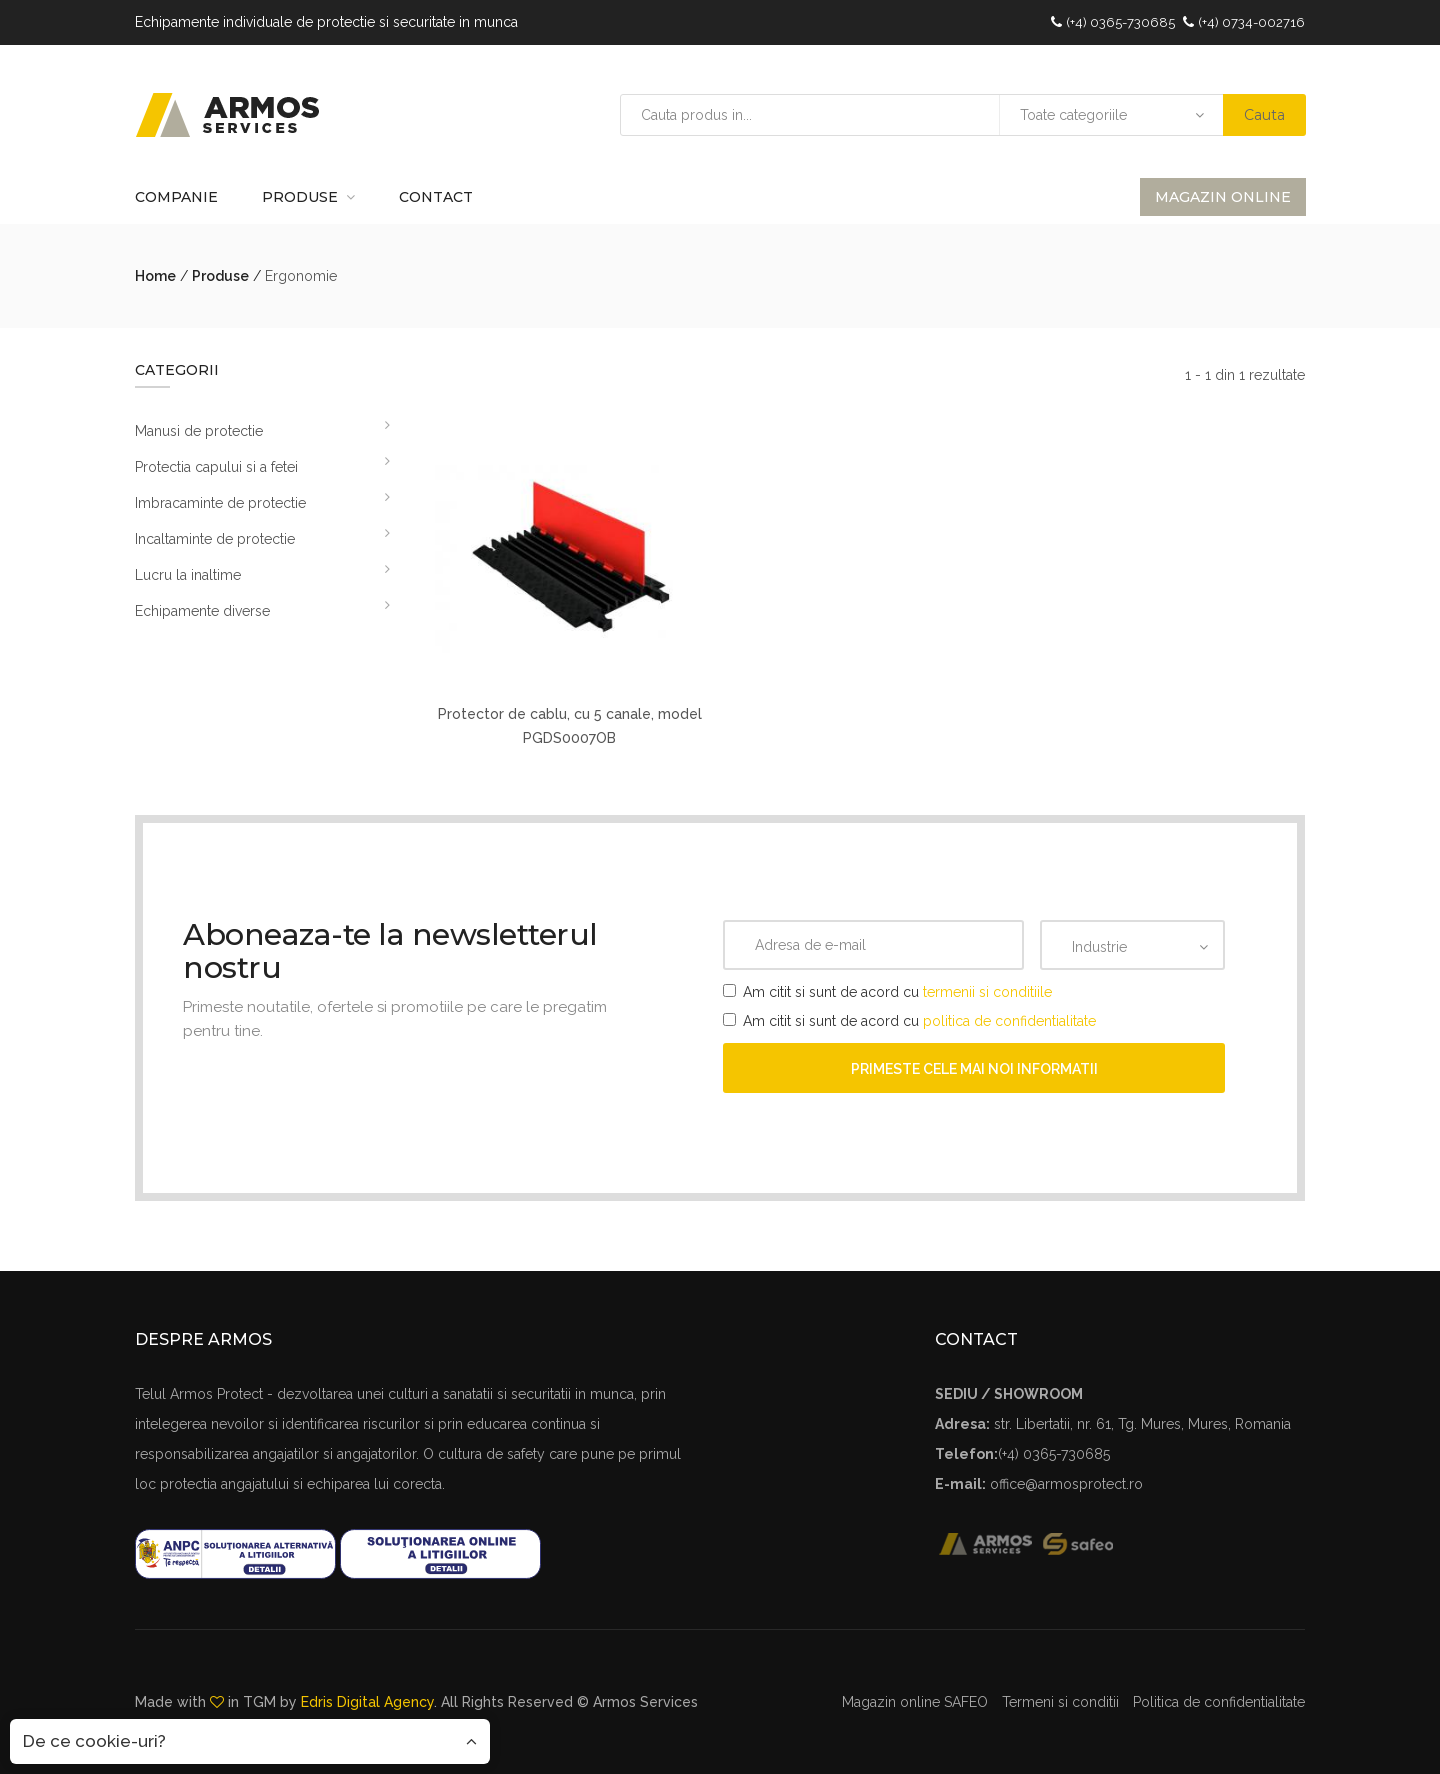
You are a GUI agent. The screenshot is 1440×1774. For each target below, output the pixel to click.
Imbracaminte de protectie (220, 503)
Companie (176, 197)
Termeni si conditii (1060, 1702)
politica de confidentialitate (1009, 1021)
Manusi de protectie (199, 431)
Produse (300, 197)
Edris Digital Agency (367, 1702)
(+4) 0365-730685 (1120, 22)
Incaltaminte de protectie (215, 539)
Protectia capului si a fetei (216, 467)
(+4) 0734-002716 (1251, 22)
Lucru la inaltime (188, 575)
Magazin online (1223, 197)
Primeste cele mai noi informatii (974, 1069)
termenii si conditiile (987, 992)
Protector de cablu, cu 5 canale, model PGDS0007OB (570, 726)
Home (155, 276)
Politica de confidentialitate (1219, 1702)
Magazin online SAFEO (915, 1702)
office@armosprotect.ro (1066, 1484)
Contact (436, 197)
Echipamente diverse (202, 611)
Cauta (1264, 115)
